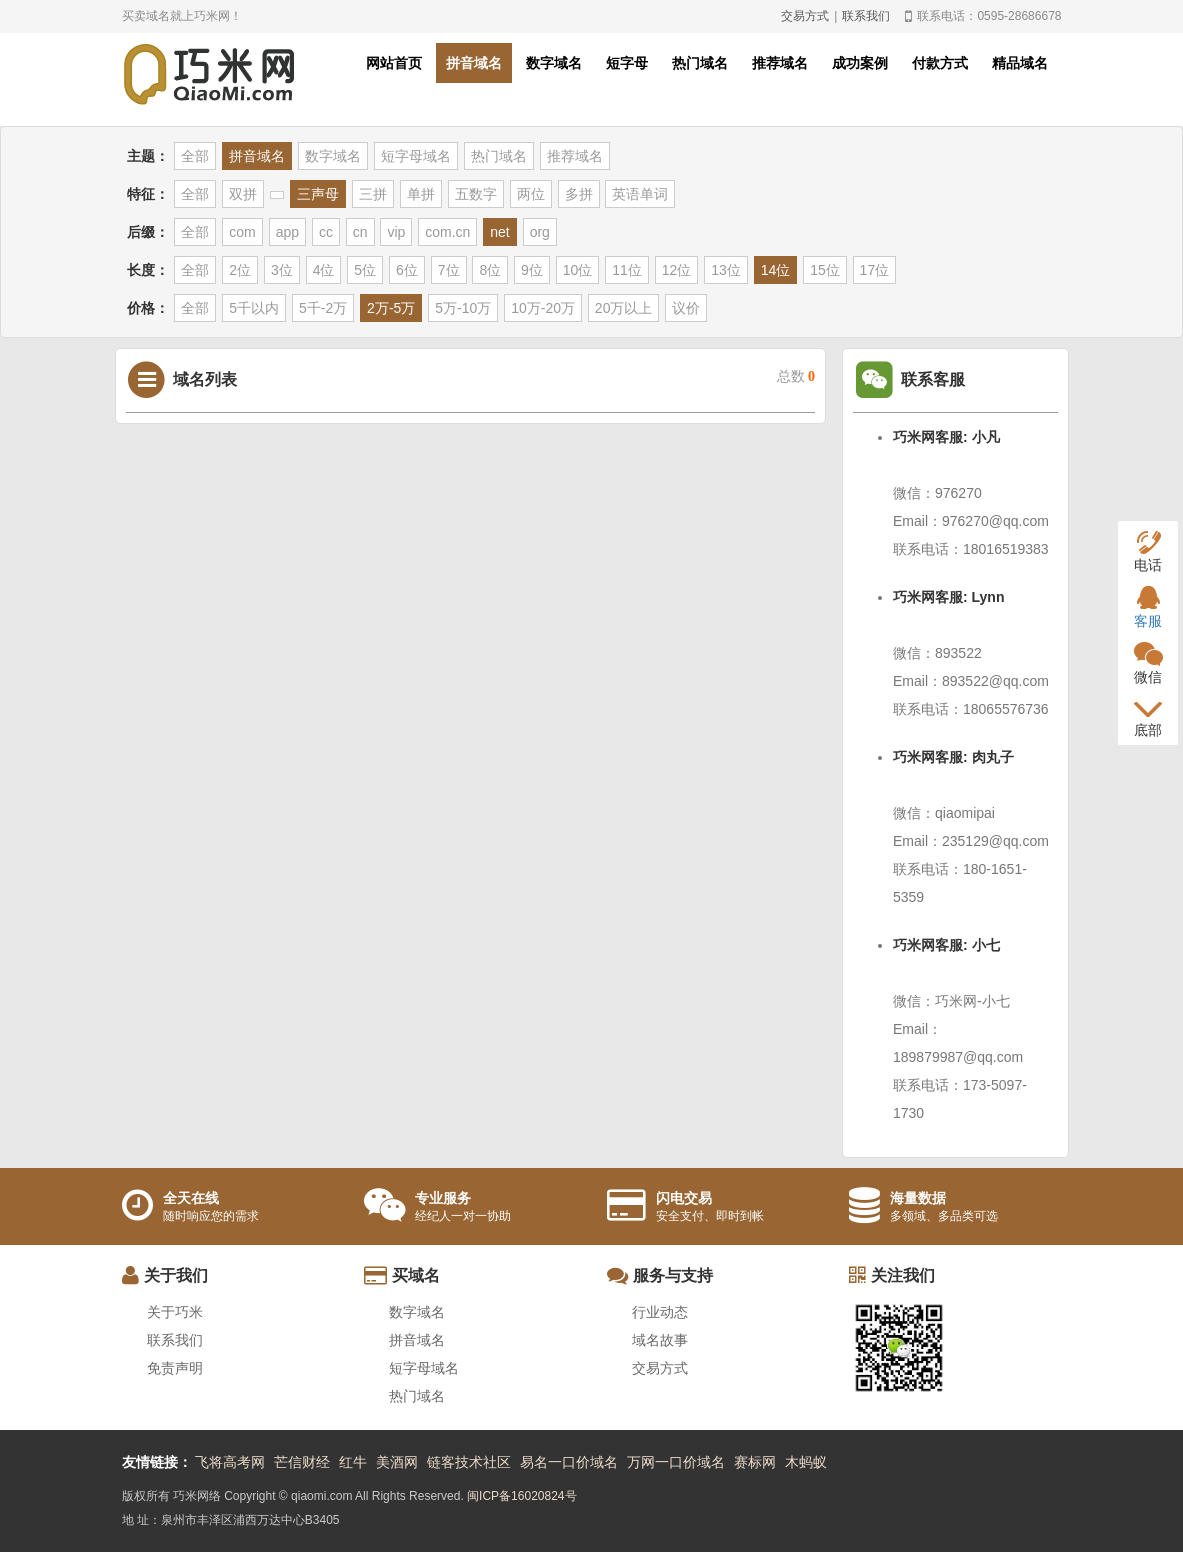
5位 (365, 270)
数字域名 (554, 63)
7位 (449, 270)
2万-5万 (391, 308)
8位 (490, 270)
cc (326, 232)
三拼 (373, 194)
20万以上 (624, 308)
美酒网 (397, 1462)
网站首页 (394, 63)
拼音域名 (474, 63)
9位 (532, 270)
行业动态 (660, 1312)
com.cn (447, 232)
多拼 (579, 194)
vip (396, 232)
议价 (686, 308)
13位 (726, 270)
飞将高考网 (230, 1462)
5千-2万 (323, 308)
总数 (796, 376)
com (242, 232)
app (287, 232)
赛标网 (755, 1462)
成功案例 (860, 63)
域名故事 (660, 1340)
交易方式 (805, 16)
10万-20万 (543, 308)
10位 (578, 270)
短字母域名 (416, 156)
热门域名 (700, 63)
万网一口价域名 (676, 1462)
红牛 (353, 1462)
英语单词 (640, 194)
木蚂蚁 (806, 1462)
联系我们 (866, 16)
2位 (240, 270)
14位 (776, 270)
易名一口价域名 (569, 1462)
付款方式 (940, 63)
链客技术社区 (469, 1462)
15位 (825, 270)
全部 (195, 156)
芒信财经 (302, 1462)
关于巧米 (175, 1312)
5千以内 (254, 308)
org (540, 232)
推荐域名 (780, 63)
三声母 (318, 194)
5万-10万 (463, 308)
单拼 (421, 194)
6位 (407, 270)
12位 (677, 270)
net (499, 232)
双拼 (243, 194)
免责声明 (175, 1368)
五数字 (476, 194)
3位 (282, 270)
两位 (531, 194)
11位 (627, 270)
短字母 (627, 63)
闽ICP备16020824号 (521, 1496)
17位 (875, 270)
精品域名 (1020, 63)
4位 (324, 270)
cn (360, 232)
